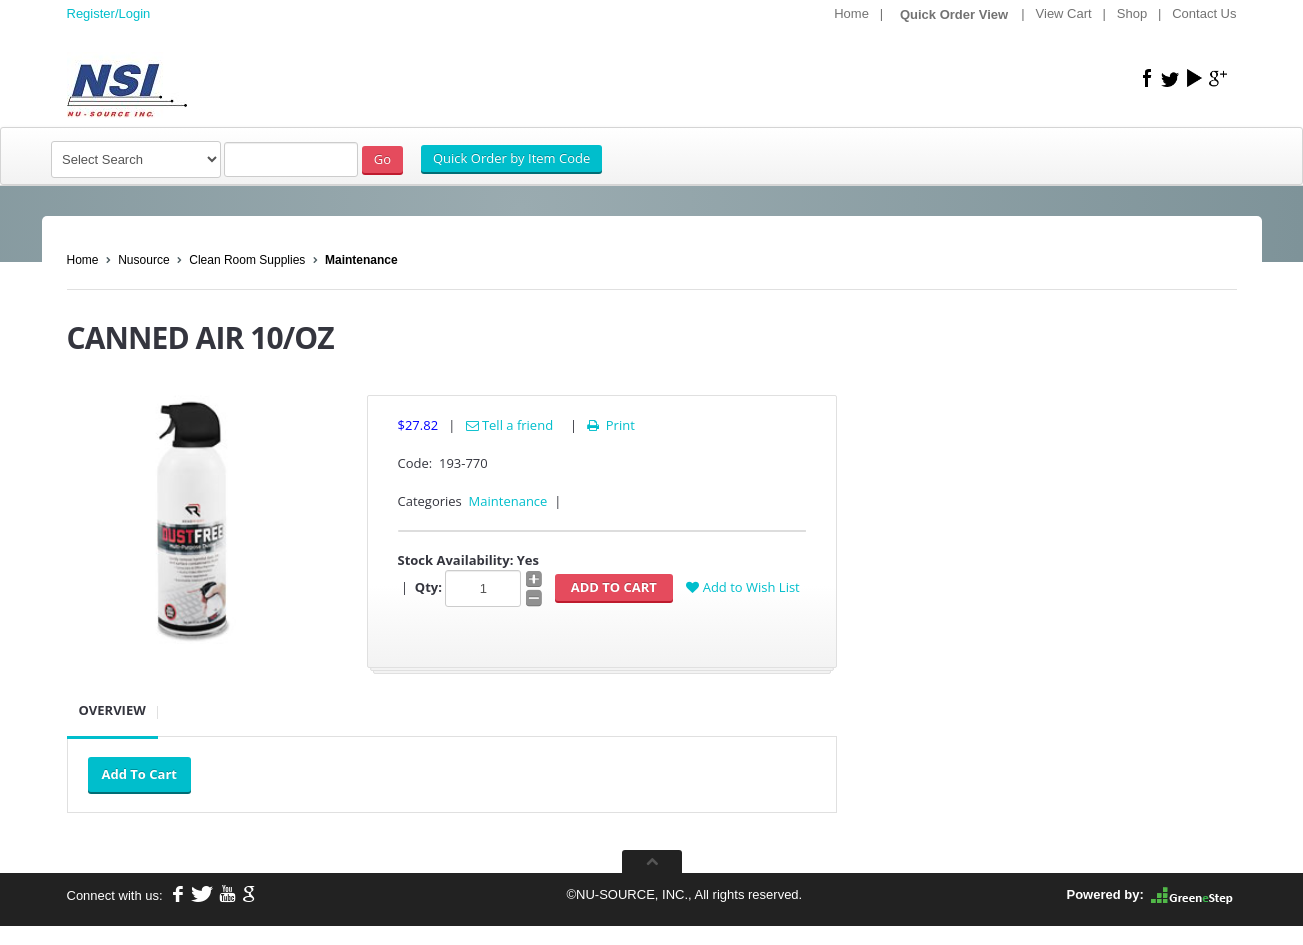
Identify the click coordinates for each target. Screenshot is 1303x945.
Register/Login (109, 13)
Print (609, 425)
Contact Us (1204, 13)
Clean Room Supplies (247, 260)
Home (851, 13)
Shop (1132, 13)
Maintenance (361, 260)
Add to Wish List (742, 587)
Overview (112, 710)
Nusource (143, 260)
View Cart (1064, 13)
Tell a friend (510, 425)
